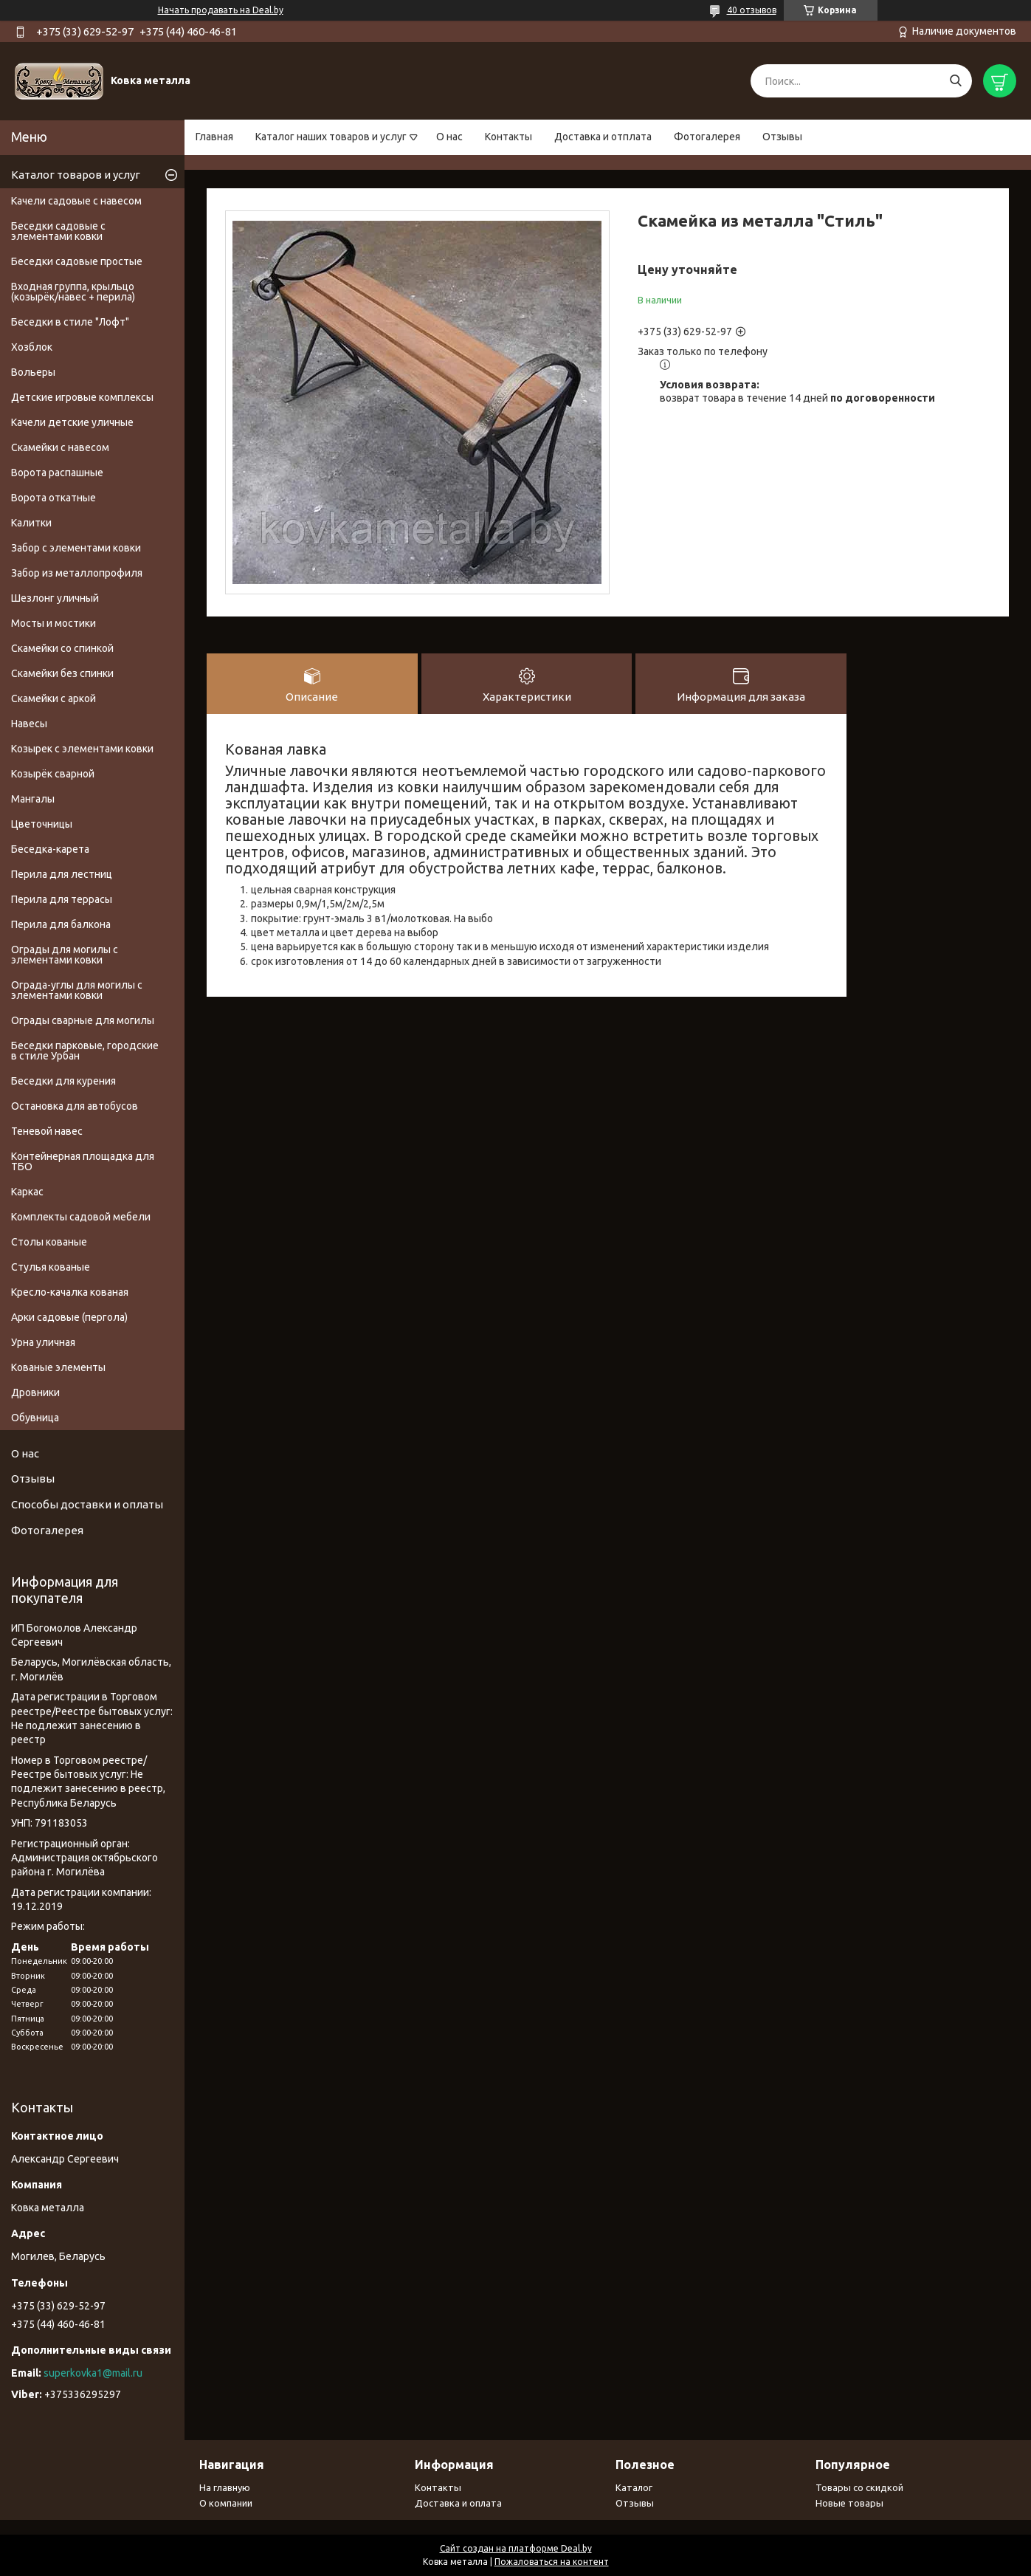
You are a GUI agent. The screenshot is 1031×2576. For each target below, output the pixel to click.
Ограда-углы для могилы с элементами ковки (76, 990)
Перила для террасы (61, 899)
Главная (214, 136)
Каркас (27, 1192)
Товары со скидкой (859, 2487)
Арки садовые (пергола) (69, 1317)
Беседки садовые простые (76, 261)
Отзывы (782, 136)
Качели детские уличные (72, 422)
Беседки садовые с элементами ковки (58, 231)
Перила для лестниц (61, 874)
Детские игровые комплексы (82, 397)
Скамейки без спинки (62, 673)
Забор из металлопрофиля (76, 573)
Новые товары (849, 2503)
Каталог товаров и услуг (75, 174)
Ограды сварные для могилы (82, 1020)
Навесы (29, 723)
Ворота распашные (57, 472)
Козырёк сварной (52, 774)
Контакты (508, 136)
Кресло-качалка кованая (69, 1292)
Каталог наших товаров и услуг (331, 136)
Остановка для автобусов (74, 1106)
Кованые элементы (58, 1367)
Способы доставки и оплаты (87, 1504)
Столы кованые (49, 1242)
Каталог (634, 2487)
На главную (224, 2487)
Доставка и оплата (458, 2503)
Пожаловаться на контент (551, 2561)
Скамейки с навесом (60, 447)
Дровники (35, 1392)
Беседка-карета (50, 849)
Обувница (35, 1417)
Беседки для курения (63, 1081)
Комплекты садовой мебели (81, 1217)
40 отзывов (751, 10)
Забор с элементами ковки (76, 548)
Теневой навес (47, 1131)
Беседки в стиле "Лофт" (70, 322)
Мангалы (33, 799)
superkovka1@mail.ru (93, 2373)
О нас (449, 136)
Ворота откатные (53, 498)
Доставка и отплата (603, 136)
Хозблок (31, 347)
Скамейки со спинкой (62, 648)
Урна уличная (43, 1342)
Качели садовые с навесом (76, 201)
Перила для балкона (61, 924)
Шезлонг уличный (55, 598)
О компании (225, 2503)
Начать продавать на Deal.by (220, 10)
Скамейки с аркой (53, 698)
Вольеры (33, 372)
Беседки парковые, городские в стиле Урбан (85, 1051)
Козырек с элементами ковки (82, 749)
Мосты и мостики (53, 623)
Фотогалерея (707, 136)
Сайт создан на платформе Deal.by (516, 2548)
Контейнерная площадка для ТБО (82, 1161)
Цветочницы (41, 824)
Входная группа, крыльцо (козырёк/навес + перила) (73, 292)
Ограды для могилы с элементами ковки (64, 955)
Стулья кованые (50, 1267)
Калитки (31, 523)
